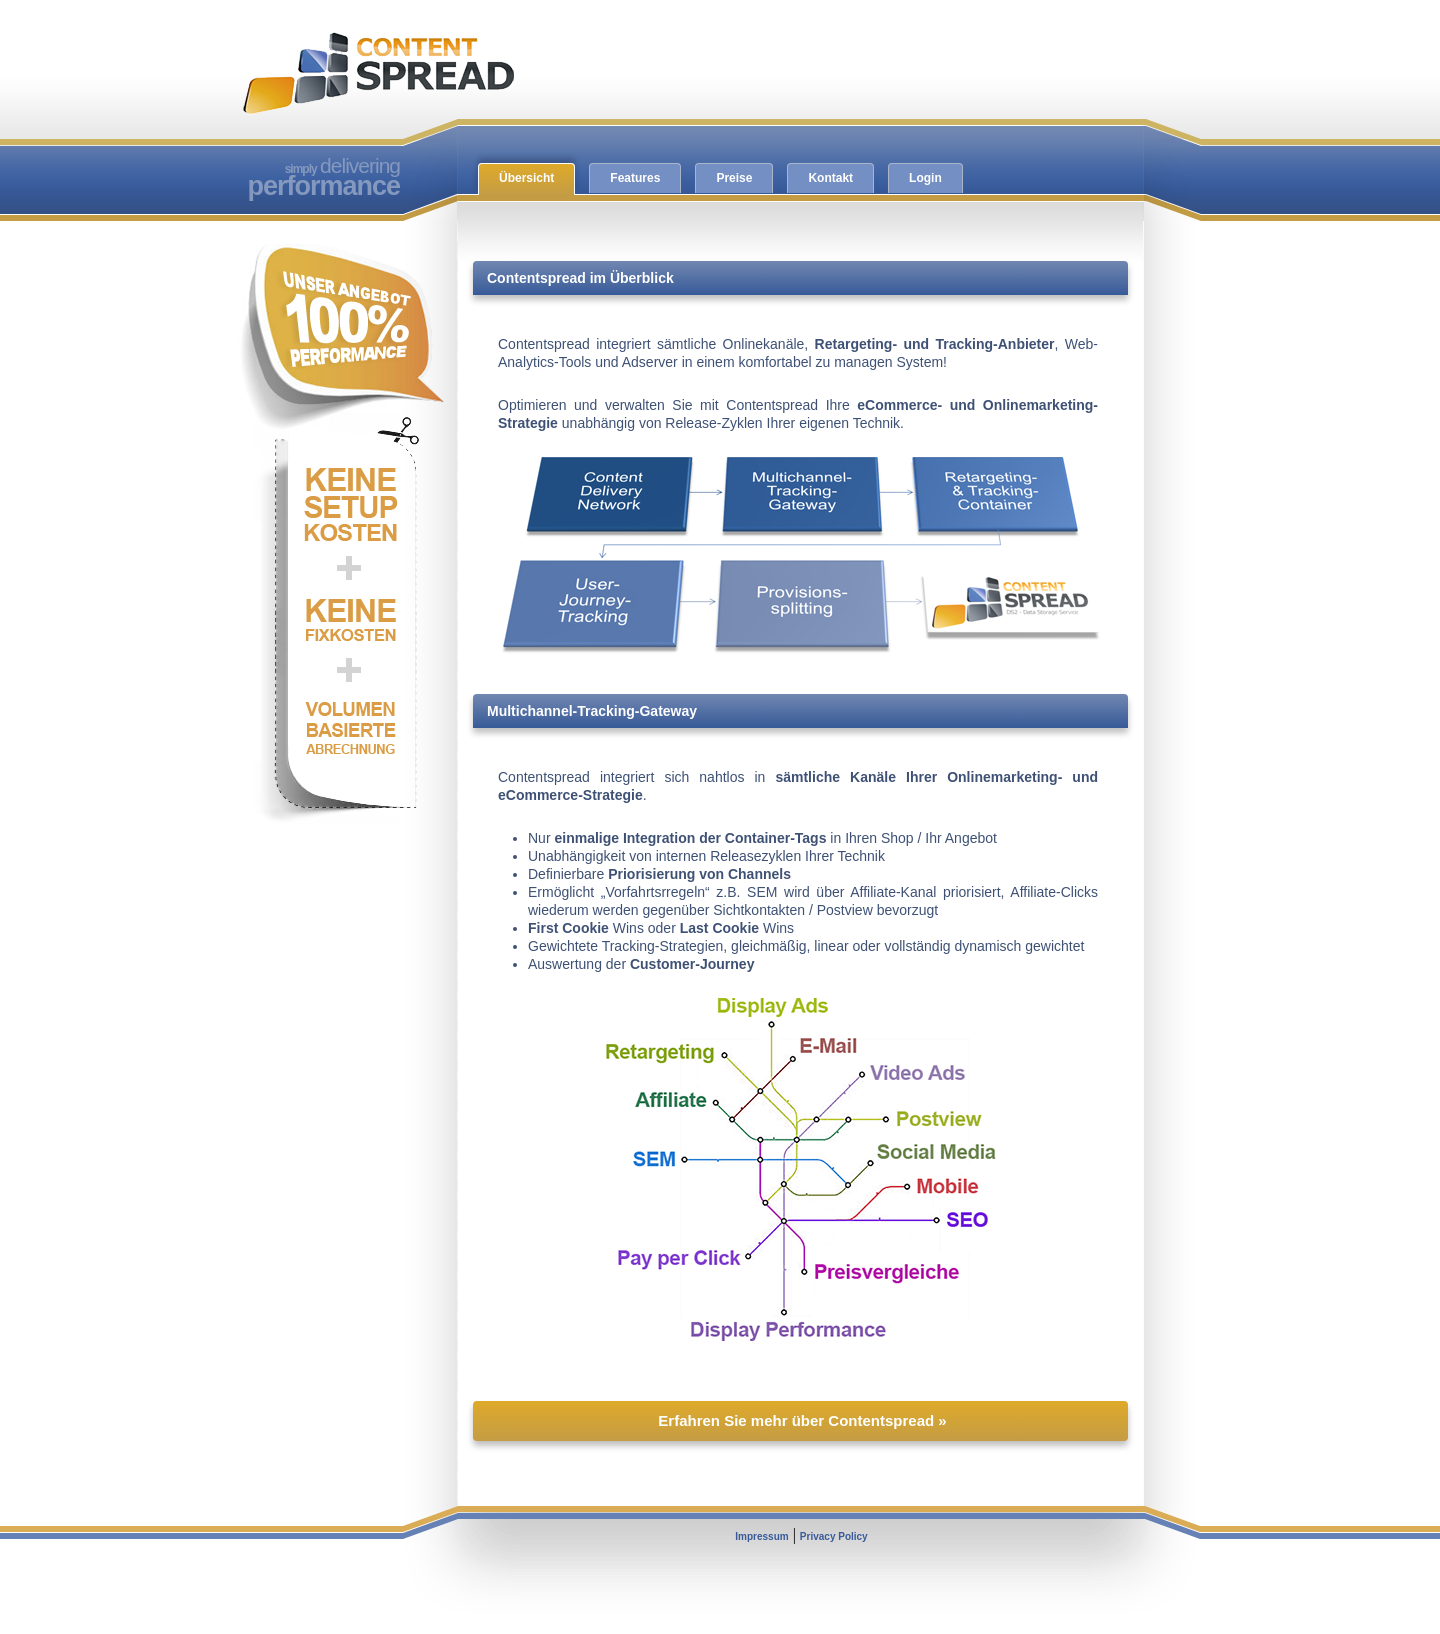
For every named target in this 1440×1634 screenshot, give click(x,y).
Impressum (761, 1536)
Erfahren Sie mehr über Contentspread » (802, 1420)
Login (925, 178)
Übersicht (526, 178)
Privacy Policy (834, 1536)
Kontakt (830, 178)
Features (635, 178)
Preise (734, 178)
